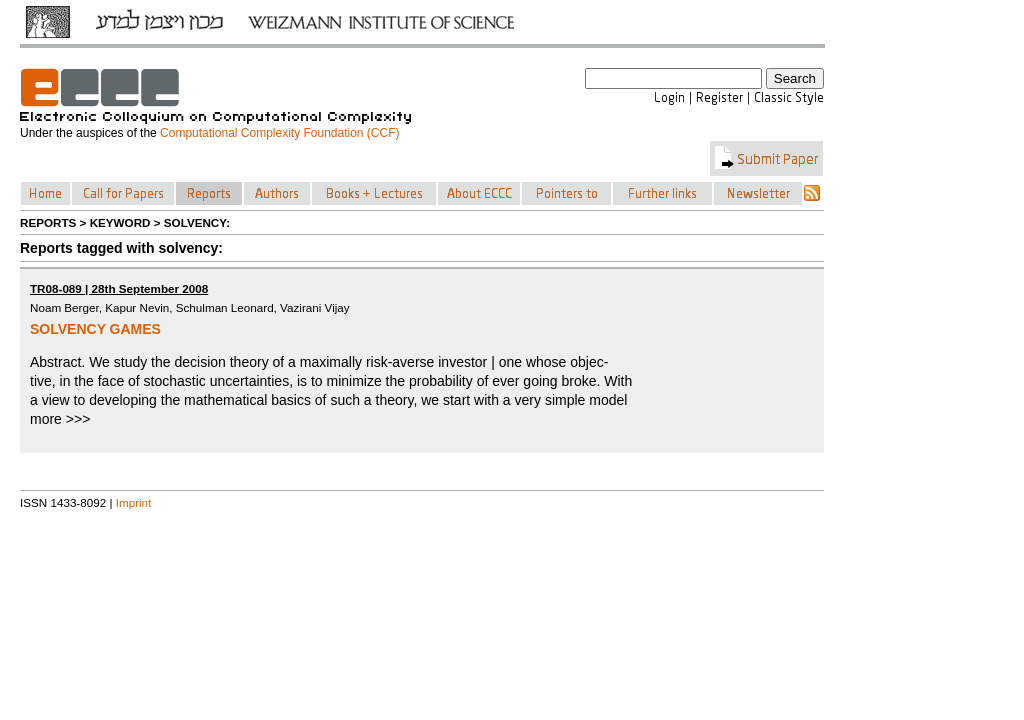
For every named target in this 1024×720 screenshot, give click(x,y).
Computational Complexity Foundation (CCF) (279, 133)
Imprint (134, 502)
